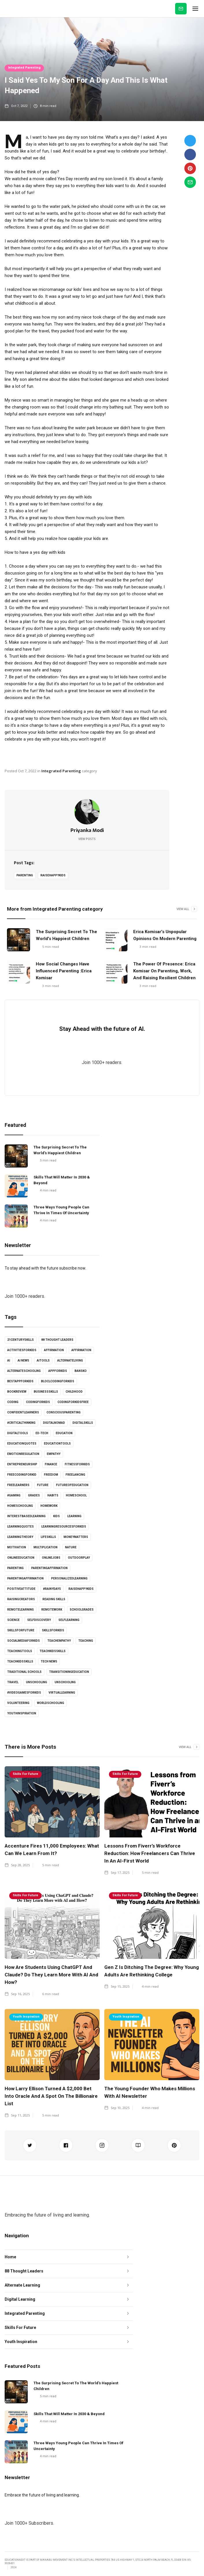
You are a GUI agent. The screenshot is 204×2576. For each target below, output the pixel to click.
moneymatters (76, 1537)
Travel (12, 1682)
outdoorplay (79, 1557)
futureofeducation (72, 1485)
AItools (43, 1360)
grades (34, 1495)
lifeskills (48, 1537)
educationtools (57, 1443)
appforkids (57, 1370)
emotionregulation (23, 1453)
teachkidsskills (53, 1651)
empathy (53, 1453)
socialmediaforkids (23, 1640)
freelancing (75, 1474)
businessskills (46, 1391)
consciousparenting (64, 1412)
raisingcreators (21, 1599)
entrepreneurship (22, 1464)
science (13, 1620)
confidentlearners (23, 1412)
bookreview (16, 1391)
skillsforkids (53, 1630)
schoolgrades (82, 1609)
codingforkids (38, 1402)
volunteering (18, 1703)
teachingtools (19, 1651)
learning (74, 1516)
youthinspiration (21, 1713)
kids (56, 1516)
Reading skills (53, 1599)
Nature (71, 1547)
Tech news (49, 1661)
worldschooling (50, 1703)
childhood (74, 1391)
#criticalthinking (21, 1422)
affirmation (54, 1350)
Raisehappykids (53, 875)
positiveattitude (21, 1588)
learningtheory (20, 1537)
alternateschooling (24, 1370)
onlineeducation (20, 1557)
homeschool (76, 1495)
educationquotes (21, 1443)
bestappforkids (20, 1381)
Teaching (85, 1640)
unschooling (36, 1682)
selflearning (68, 1620)
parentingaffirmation (49, 1568)
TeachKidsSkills (20, 1661)
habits (52, 1495)
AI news (23, 1360)
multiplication (46, 1547)
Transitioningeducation (69, 1671)
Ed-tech (42, 1433)
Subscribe (181, 8)
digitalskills (83, 1422)
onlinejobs (51, 1557)
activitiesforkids (21, 1350)
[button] (195, 8)
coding (12, 1402)
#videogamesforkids (24, 1692)
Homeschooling (20, 1505)
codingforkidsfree (73, 1402)
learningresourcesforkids (63, 1526)
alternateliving (70, 1360)
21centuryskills (20, 1339)
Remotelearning (20, 1609)
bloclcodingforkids (57, 1381)
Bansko (81, 1370)
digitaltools (17, 1433)
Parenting (24, 875)
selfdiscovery (39, 1620)
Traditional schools (24, 1671)
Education (64, 1433)
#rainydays (52, 1588)
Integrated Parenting (24, 67)
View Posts (87, 839)
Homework (49, 1505)
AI (8, 1360)
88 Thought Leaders (57, 1339)
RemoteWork (51, 1609)
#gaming (14, 1495)
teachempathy (59, 1640)
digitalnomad (54, 1422)
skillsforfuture (20, 1630)
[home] (4, 8)
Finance (51, 1464)
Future (43, 1485)
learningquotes (20, 1526)
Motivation (16, 1547)
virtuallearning (62, 1692)
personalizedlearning (69, 1578)
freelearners (18, 1485)
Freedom (51, 1474)
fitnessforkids (77, 1464)
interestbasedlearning (26, 1516)
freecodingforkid (21, 1474)
